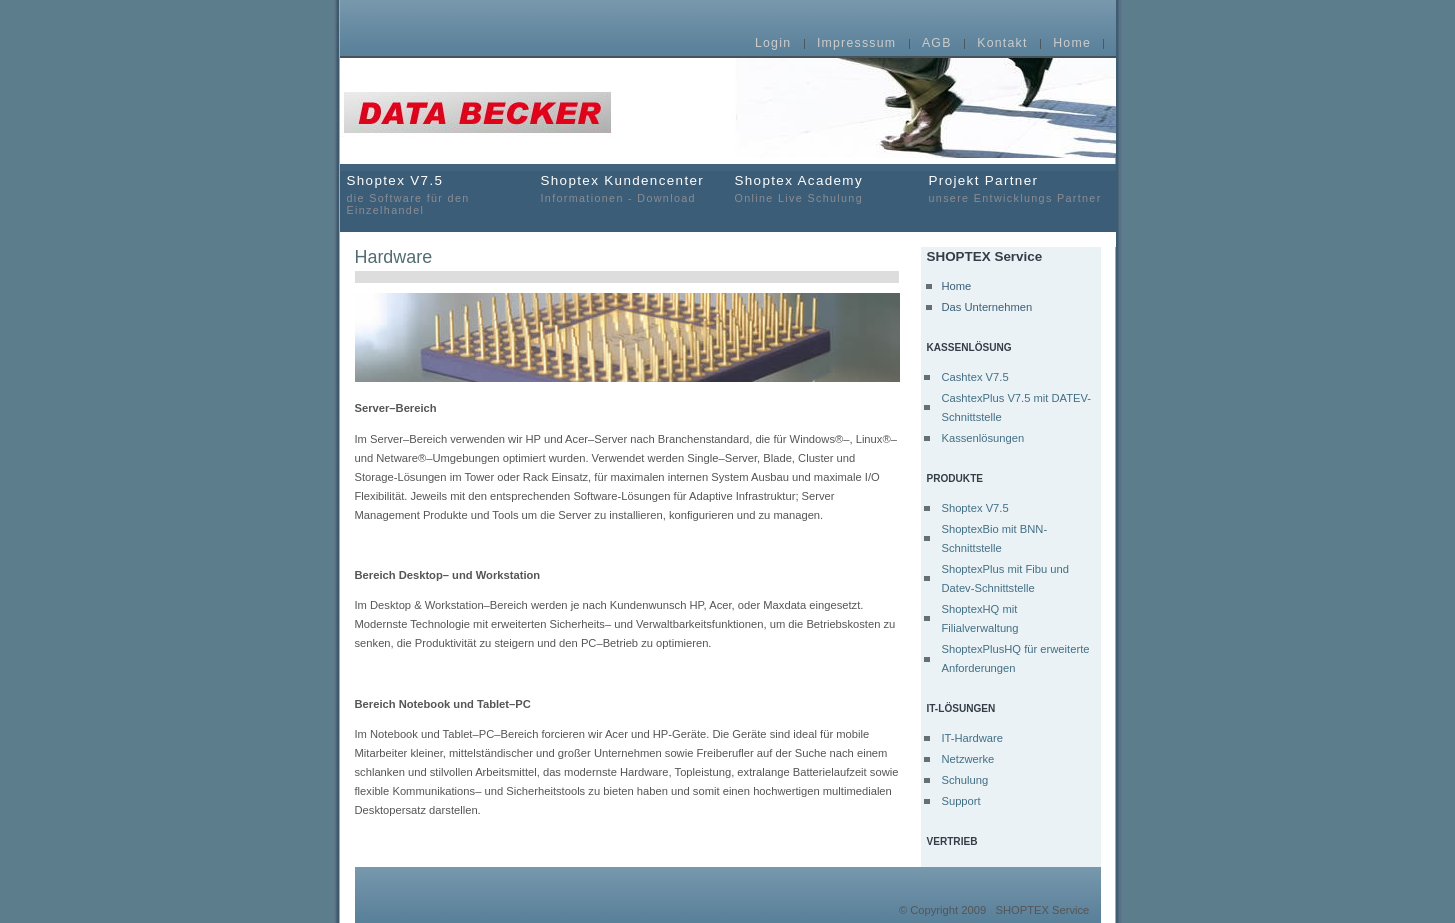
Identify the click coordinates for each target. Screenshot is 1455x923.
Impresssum (856, 44)
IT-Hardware (972, 738)
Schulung (964, 780)
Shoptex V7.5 (974, 508)
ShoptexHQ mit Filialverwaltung (979, 618)
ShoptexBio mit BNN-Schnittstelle (994, 538)
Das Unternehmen (986, 307)
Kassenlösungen (982, 438)
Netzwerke (967, 759)
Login (773, 44)
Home (1072, 44)
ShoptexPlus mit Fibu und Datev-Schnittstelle (1004, 578)
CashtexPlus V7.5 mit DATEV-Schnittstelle (1016, 407)
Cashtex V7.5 (974, 377)
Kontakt (1002, 44)
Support (960, 801)
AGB (937, 44)
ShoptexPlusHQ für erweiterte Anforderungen (1015, 658)
